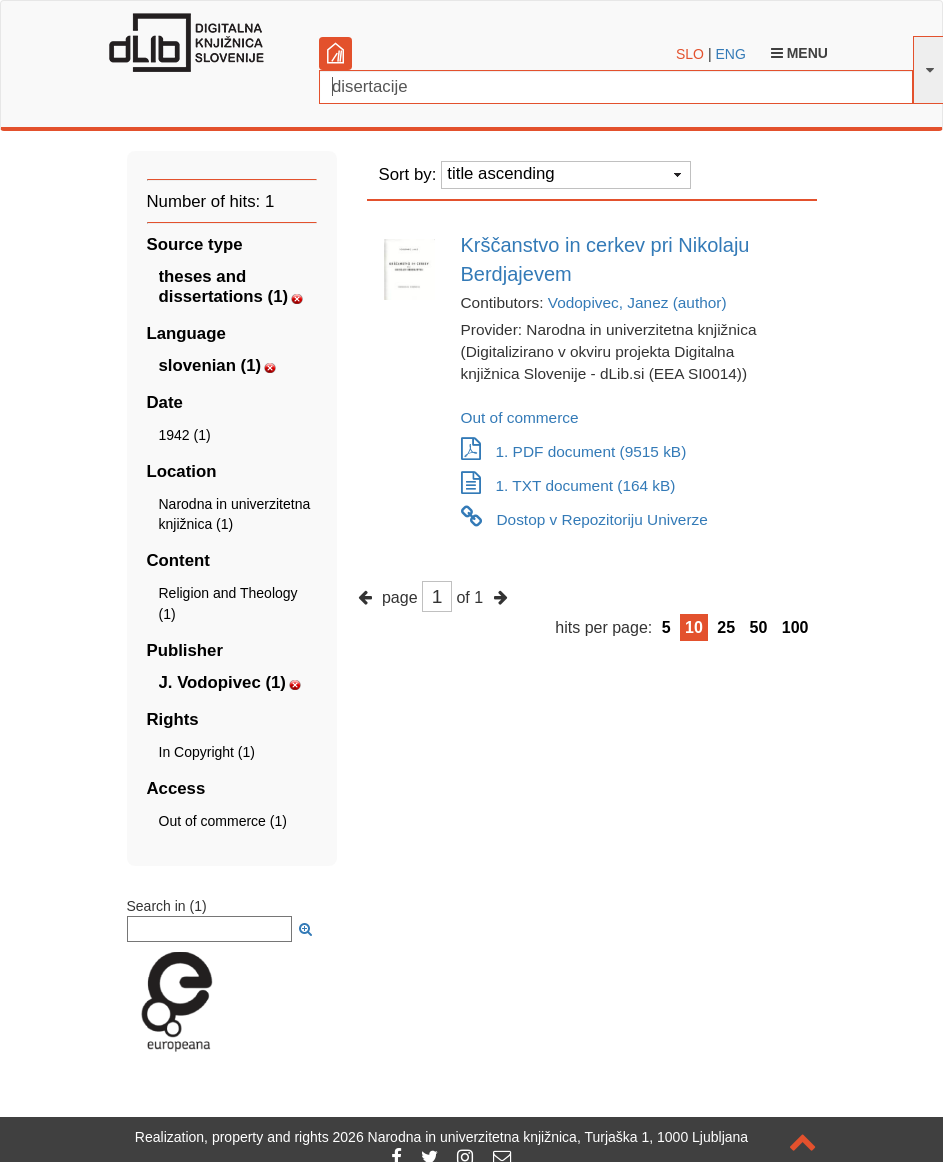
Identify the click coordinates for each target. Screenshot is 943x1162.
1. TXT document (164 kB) (568, 485)
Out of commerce (520, 417)
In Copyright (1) (207, 752)
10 (694, 627)
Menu (799, 53)
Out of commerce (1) (223, 821)
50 (759, 627)
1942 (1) (185, 435)
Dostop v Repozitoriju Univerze (584, 519)
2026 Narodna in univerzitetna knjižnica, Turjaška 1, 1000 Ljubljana (541, 1137)
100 (795, 627)
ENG (730, 54)
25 (726, 627)
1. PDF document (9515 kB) (574, 451)
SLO (690, 54)
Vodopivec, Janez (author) (637, 302)
